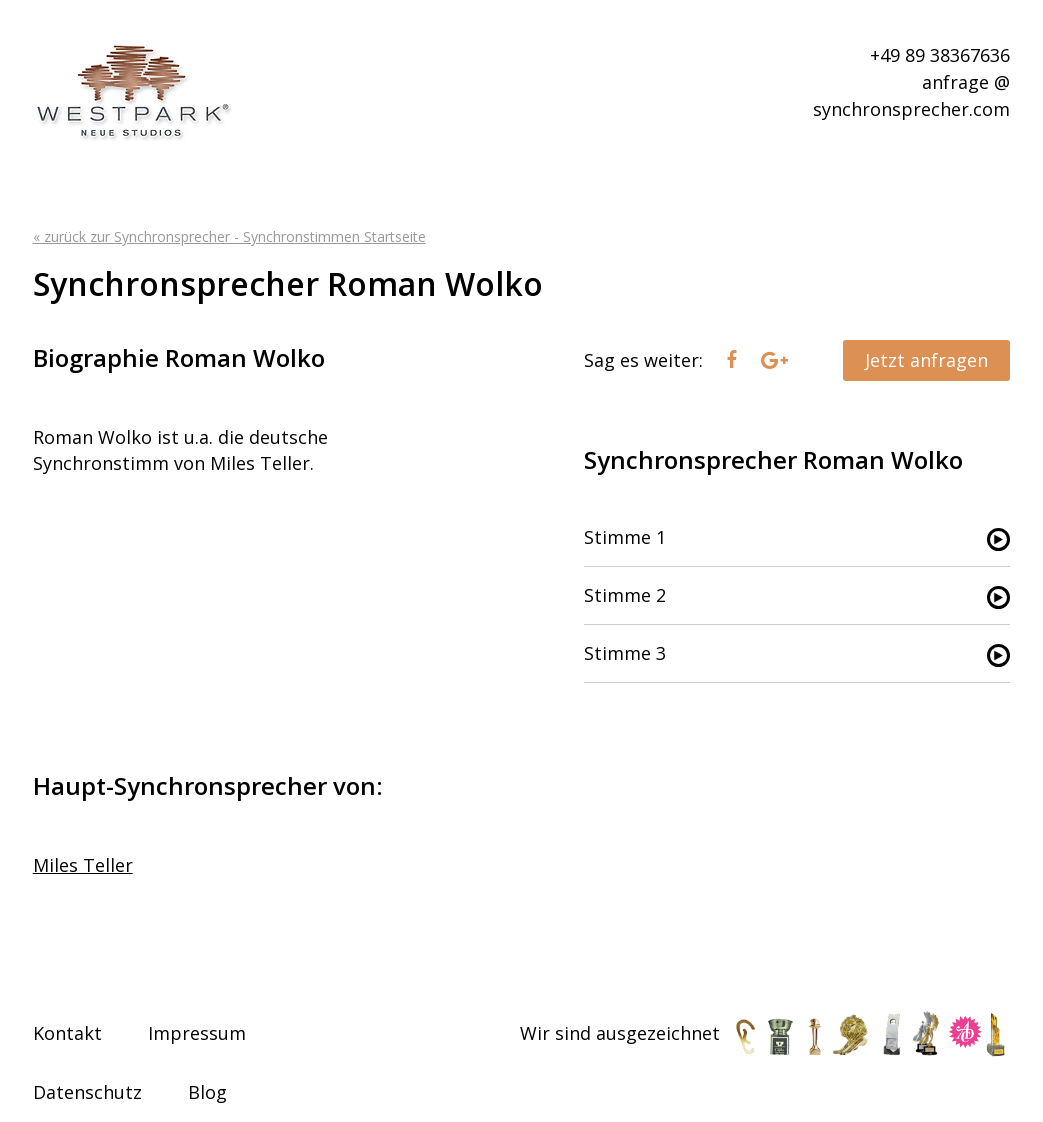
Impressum (197, 1033)
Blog (207, 1092)
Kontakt (67, 1033)
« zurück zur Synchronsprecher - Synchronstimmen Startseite (229, 236)
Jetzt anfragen (926, 360)
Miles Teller (83, 865)
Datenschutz (87, 1092)
